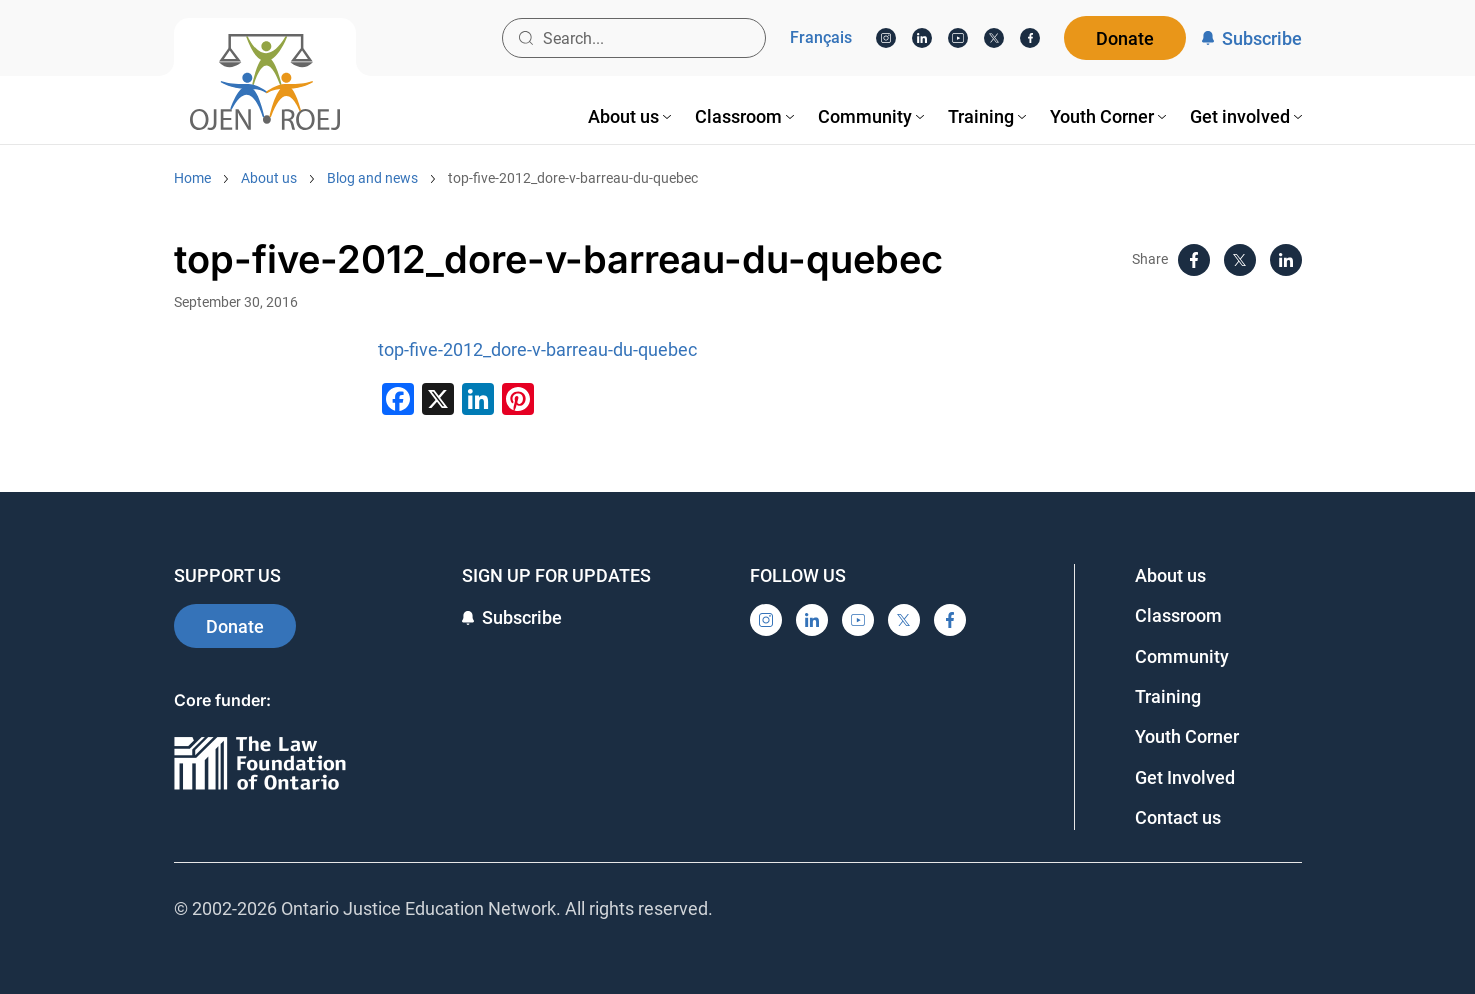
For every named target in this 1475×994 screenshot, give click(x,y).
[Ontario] (260, 764)
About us (269, 178)
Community (1182, 656)
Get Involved (1185, 777)
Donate (1125, 38)
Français (821, 38)
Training (1168, 696)
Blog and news (372, 178)
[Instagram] (886, 38)
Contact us (1178, 817)
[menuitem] (629, 116)
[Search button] (526, 38)
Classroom (1178, 615)
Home (192, 178)
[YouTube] (958, 38)
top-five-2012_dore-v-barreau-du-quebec (573, 178)
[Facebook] (1030, 38)
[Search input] (634, 38)
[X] (994, 38)
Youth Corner (1187, 736)
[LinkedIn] (922, 38)
